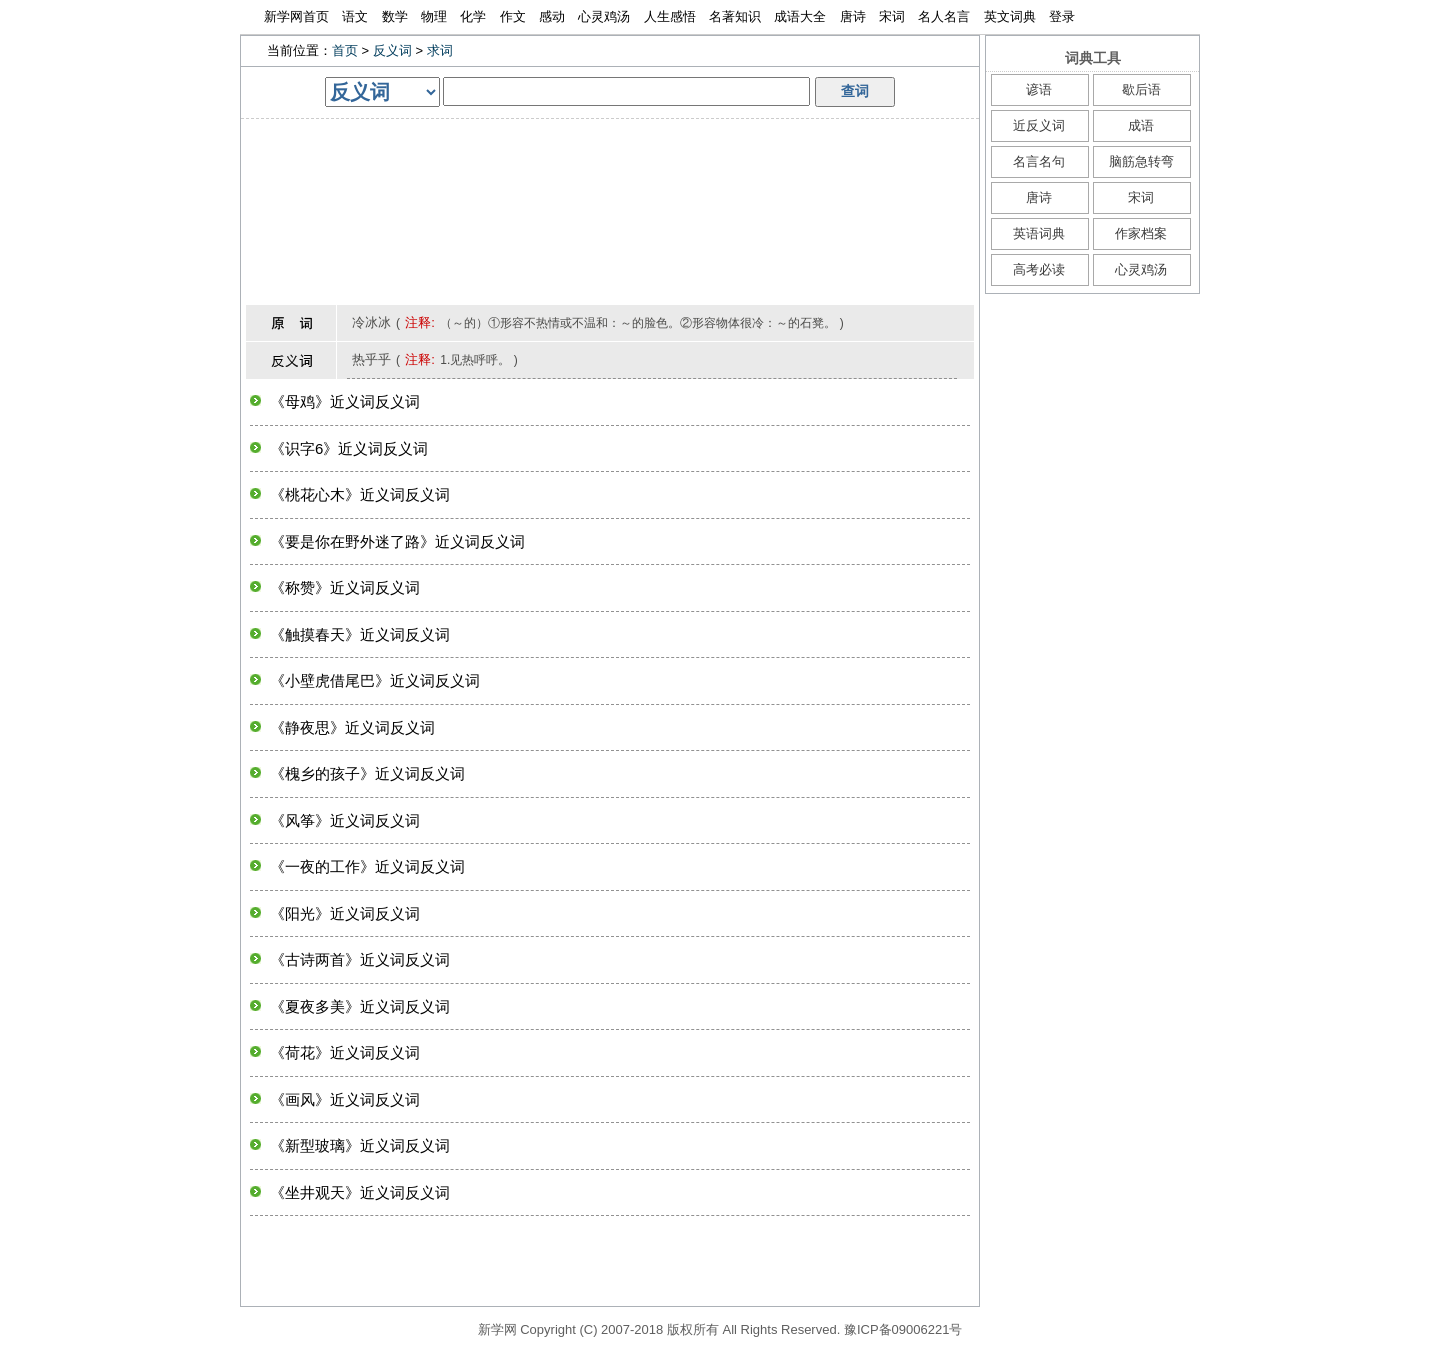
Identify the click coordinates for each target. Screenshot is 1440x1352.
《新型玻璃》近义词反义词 (360, 1145)
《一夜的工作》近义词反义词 (367, 866)
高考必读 (1039, 269)
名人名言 (944, 16)
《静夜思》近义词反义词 (352, 727)
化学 (473, 16)
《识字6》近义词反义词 (349, 448)
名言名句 (1039, 161)
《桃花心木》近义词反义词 (360, 494)
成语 (1141, 125)
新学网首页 (296, 16)
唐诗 (853, 16)
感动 (552, 16)
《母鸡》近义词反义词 (345, 401)
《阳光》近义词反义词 (345, 913)
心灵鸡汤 (604, 16)
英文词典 (1010, 16)
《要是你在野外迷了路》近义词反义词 (397, 541)
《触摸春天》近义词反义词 (360, 634)
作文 (513, 16)
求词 (440, 50)
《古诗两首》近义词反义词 (360, 959)
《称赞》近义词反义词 (345, 587)
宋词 (892, 16)
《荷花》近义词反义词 (345, 1052)
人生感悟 (670, 16)
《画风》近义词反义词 (345, 1099)
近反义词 (1039, 125)
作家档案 (1141, 233)
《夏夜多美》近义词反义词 (360, 1006)
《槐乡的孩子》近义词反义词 (367, 773)
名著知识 (735, 16)
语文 (355, 16)
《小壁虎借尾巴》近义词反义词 (375, 680)
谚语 (1039, 89)
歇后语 (1141, 89)
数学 (395, 16)
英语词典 (1039, 233)
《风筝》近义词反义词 (345, 820)
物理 (434, 16)
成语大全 (800, 16)
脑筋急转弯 (1141, 161)
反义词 (392, 50)
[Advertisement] (610, 164)
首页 (345, 50)
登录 (1062, 16)
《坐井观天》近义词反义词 (360, 1192)
